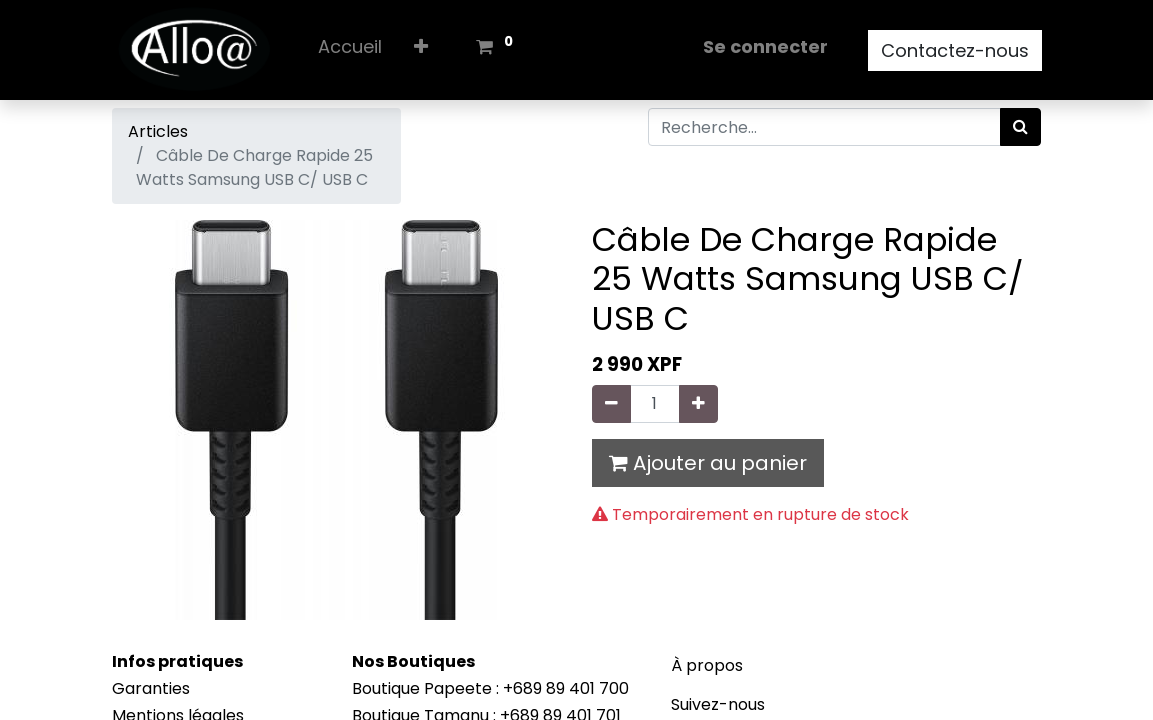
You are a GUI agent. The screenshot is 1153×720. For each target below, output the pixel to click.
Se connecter (765, 46)
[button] (421, 50)
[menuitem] (350, 50)
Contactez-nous (955, 50)
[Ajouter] (698, 404)
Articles (158, 131)
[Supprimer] (611, 404)
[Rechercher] (1020, 127)
